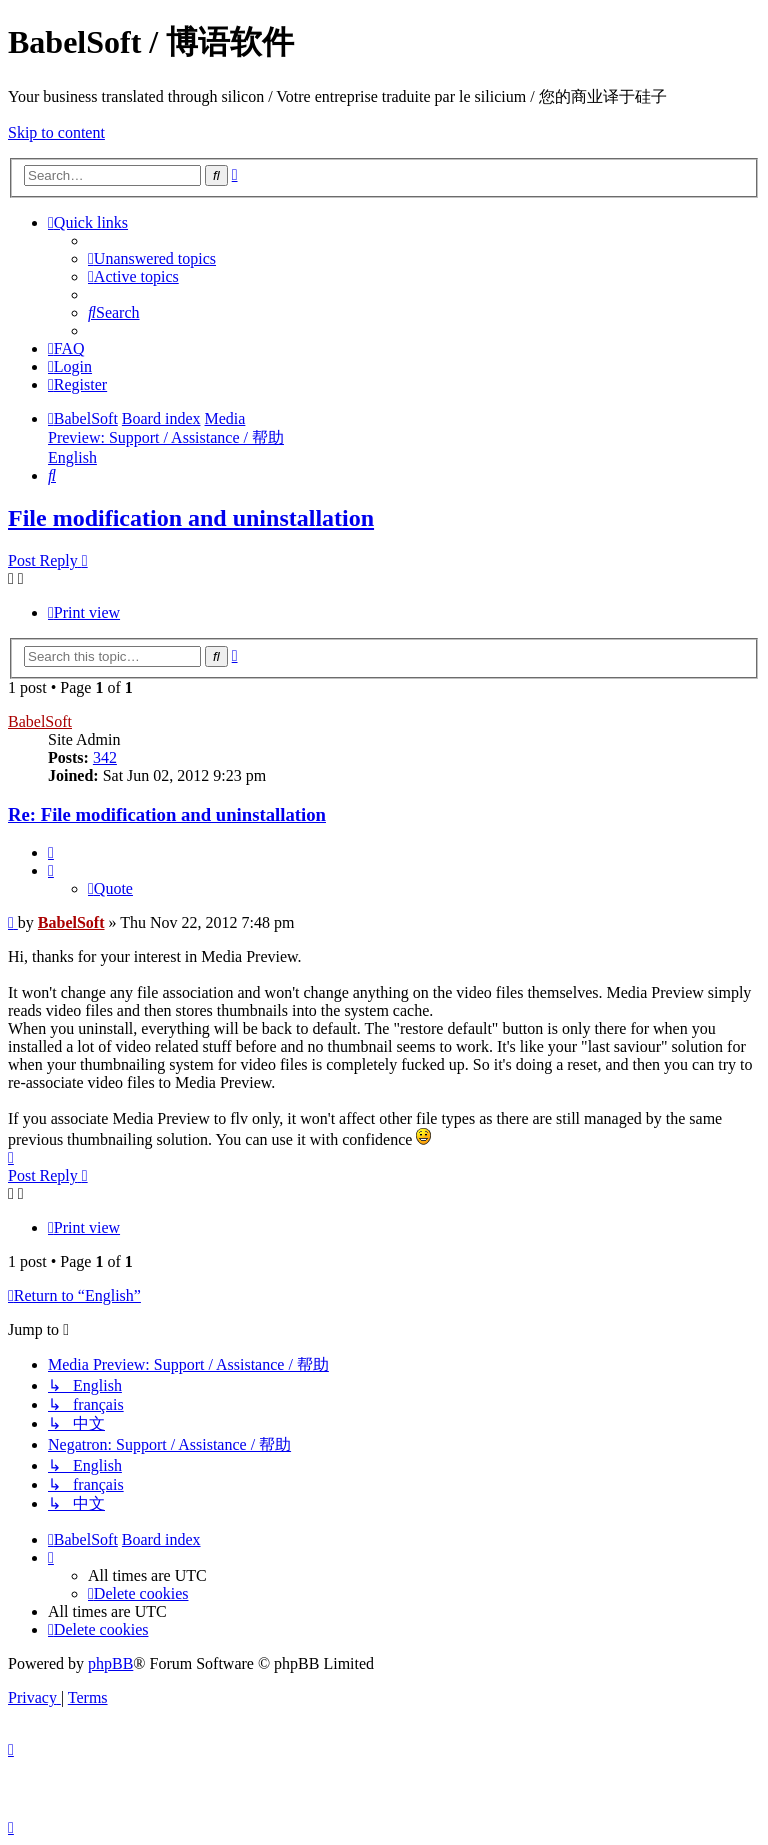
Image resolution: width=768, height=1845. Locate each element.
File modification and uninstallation (191, 518)
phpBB (110, 1663)
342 (105, 757)
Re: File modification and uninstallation (167, 814)
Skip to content (56, 132)
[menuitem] (152, 258)
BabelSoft (40, 721)
